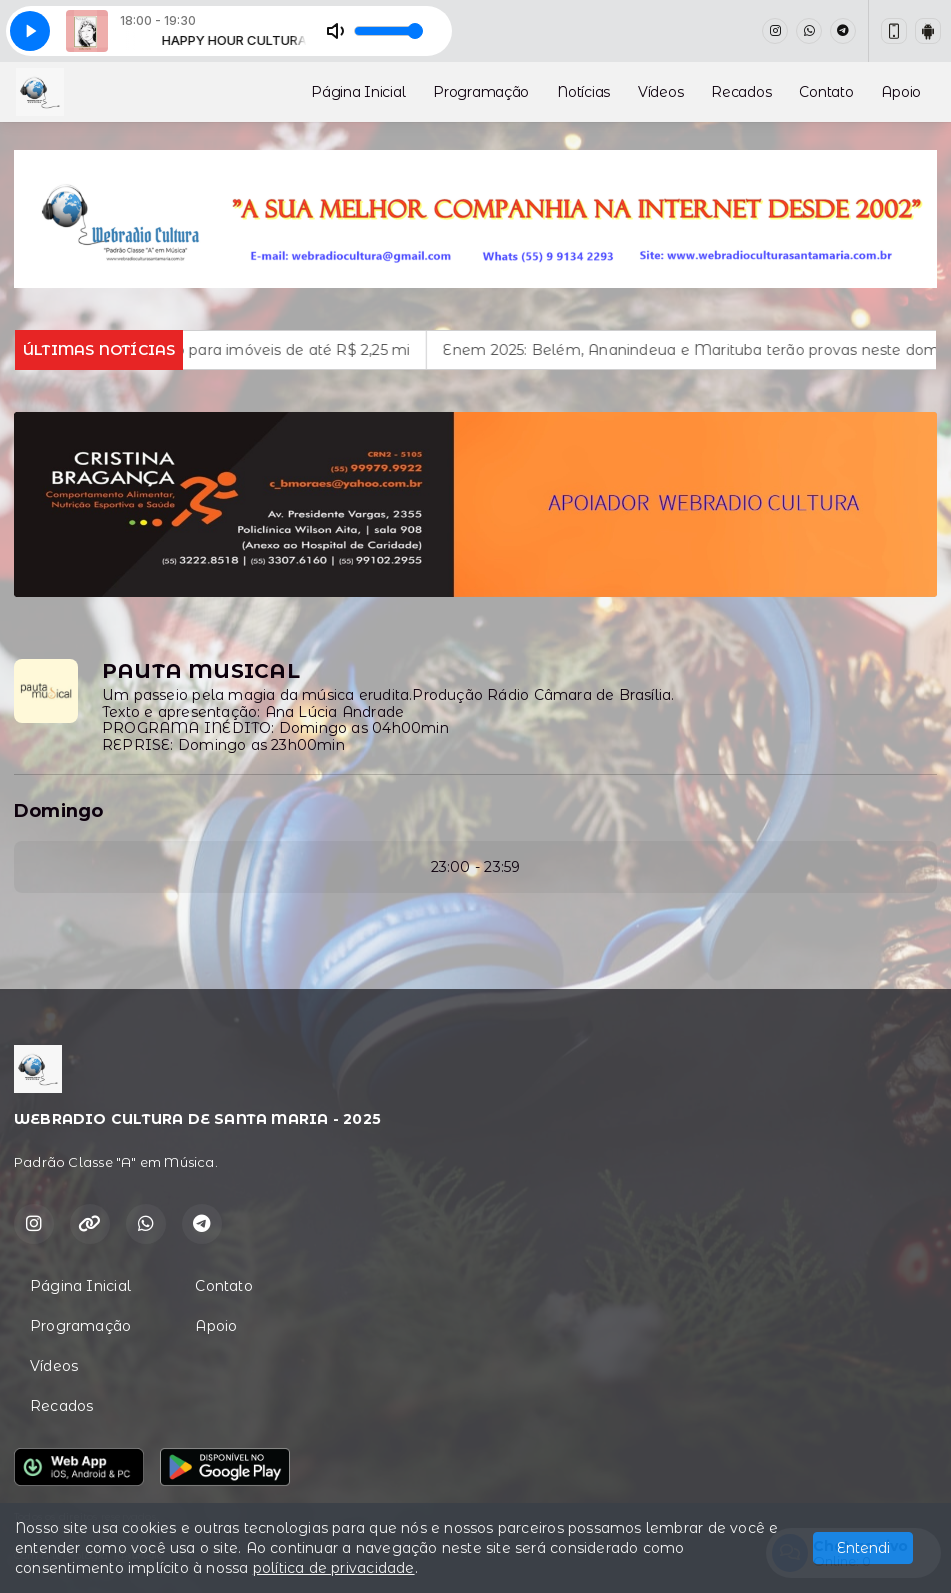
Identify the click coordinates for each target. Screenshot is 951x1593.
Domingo (58, 811)
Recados (741, 92)
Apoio (901, 92)
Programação (481, 92)
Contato (826, 92)
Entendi (863, 1548)
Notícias (583, 92)
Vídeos (660, 92)
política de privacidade (334, 1568)
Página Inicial (358, 92)
